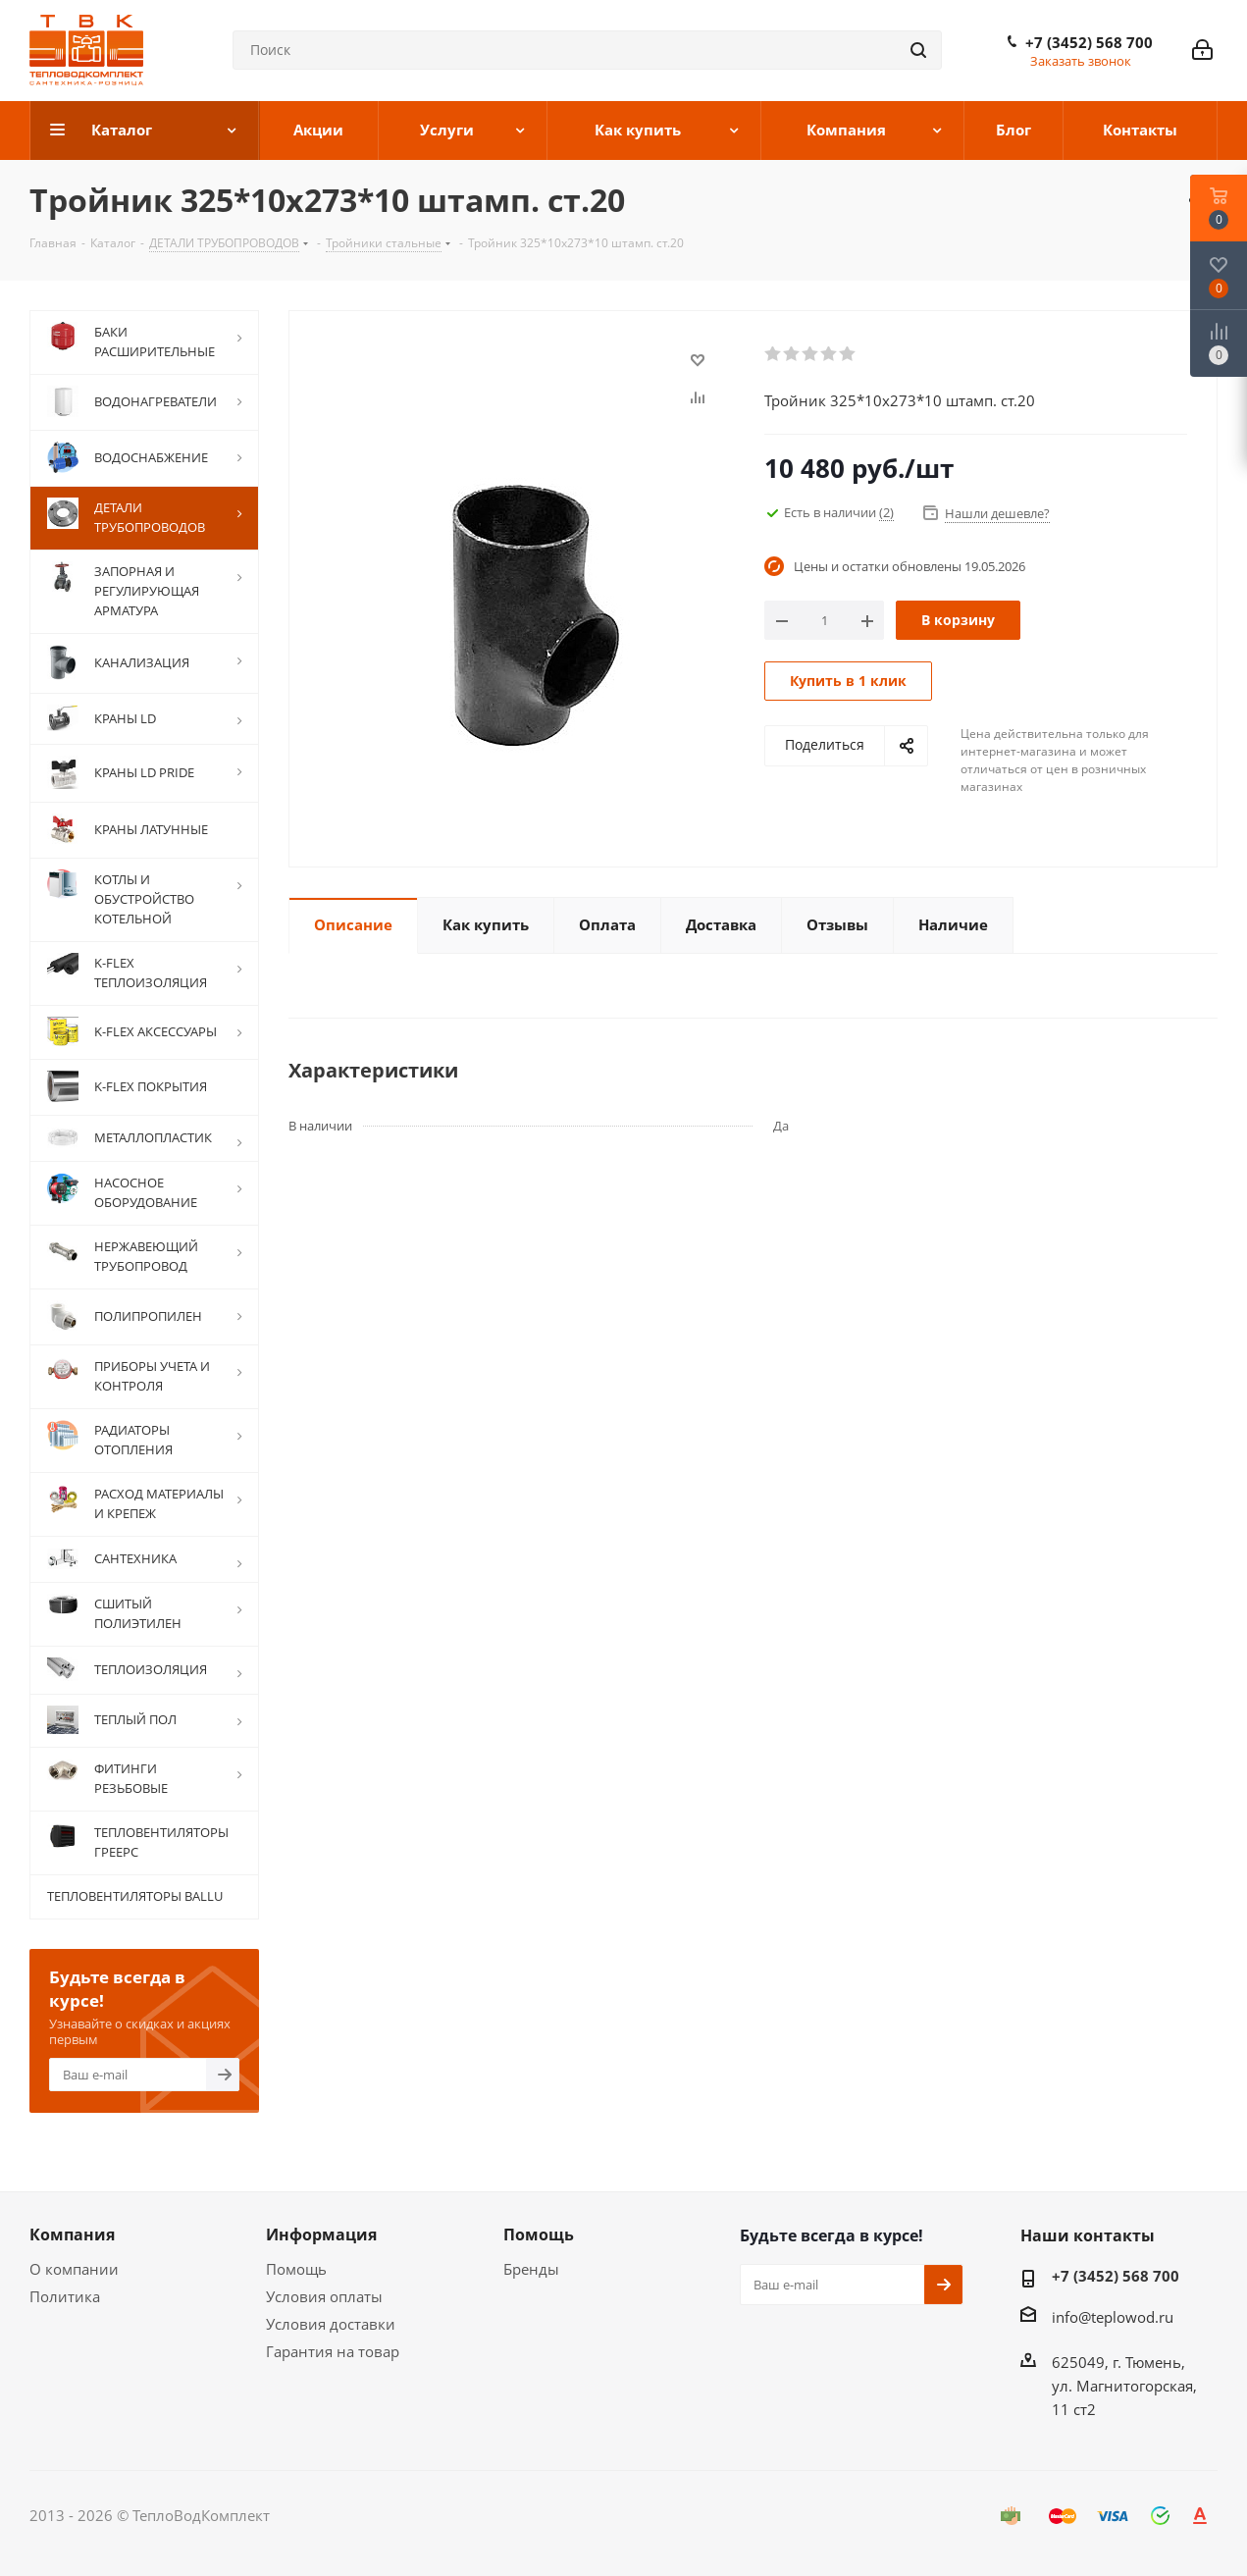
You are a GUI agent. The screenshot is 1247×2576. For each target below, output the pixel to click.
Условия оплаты (324, 2296)
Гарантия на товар (332, 2351)
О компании (74, 2269)
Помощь (296, 2269)
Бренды (531, 2269)
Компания (72, 2234)
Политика (64, 2296)
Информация (321, 2234)
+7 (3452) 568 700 (1089, 42)
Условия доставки (330, 2324)
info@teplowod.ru (1112, 2317)
